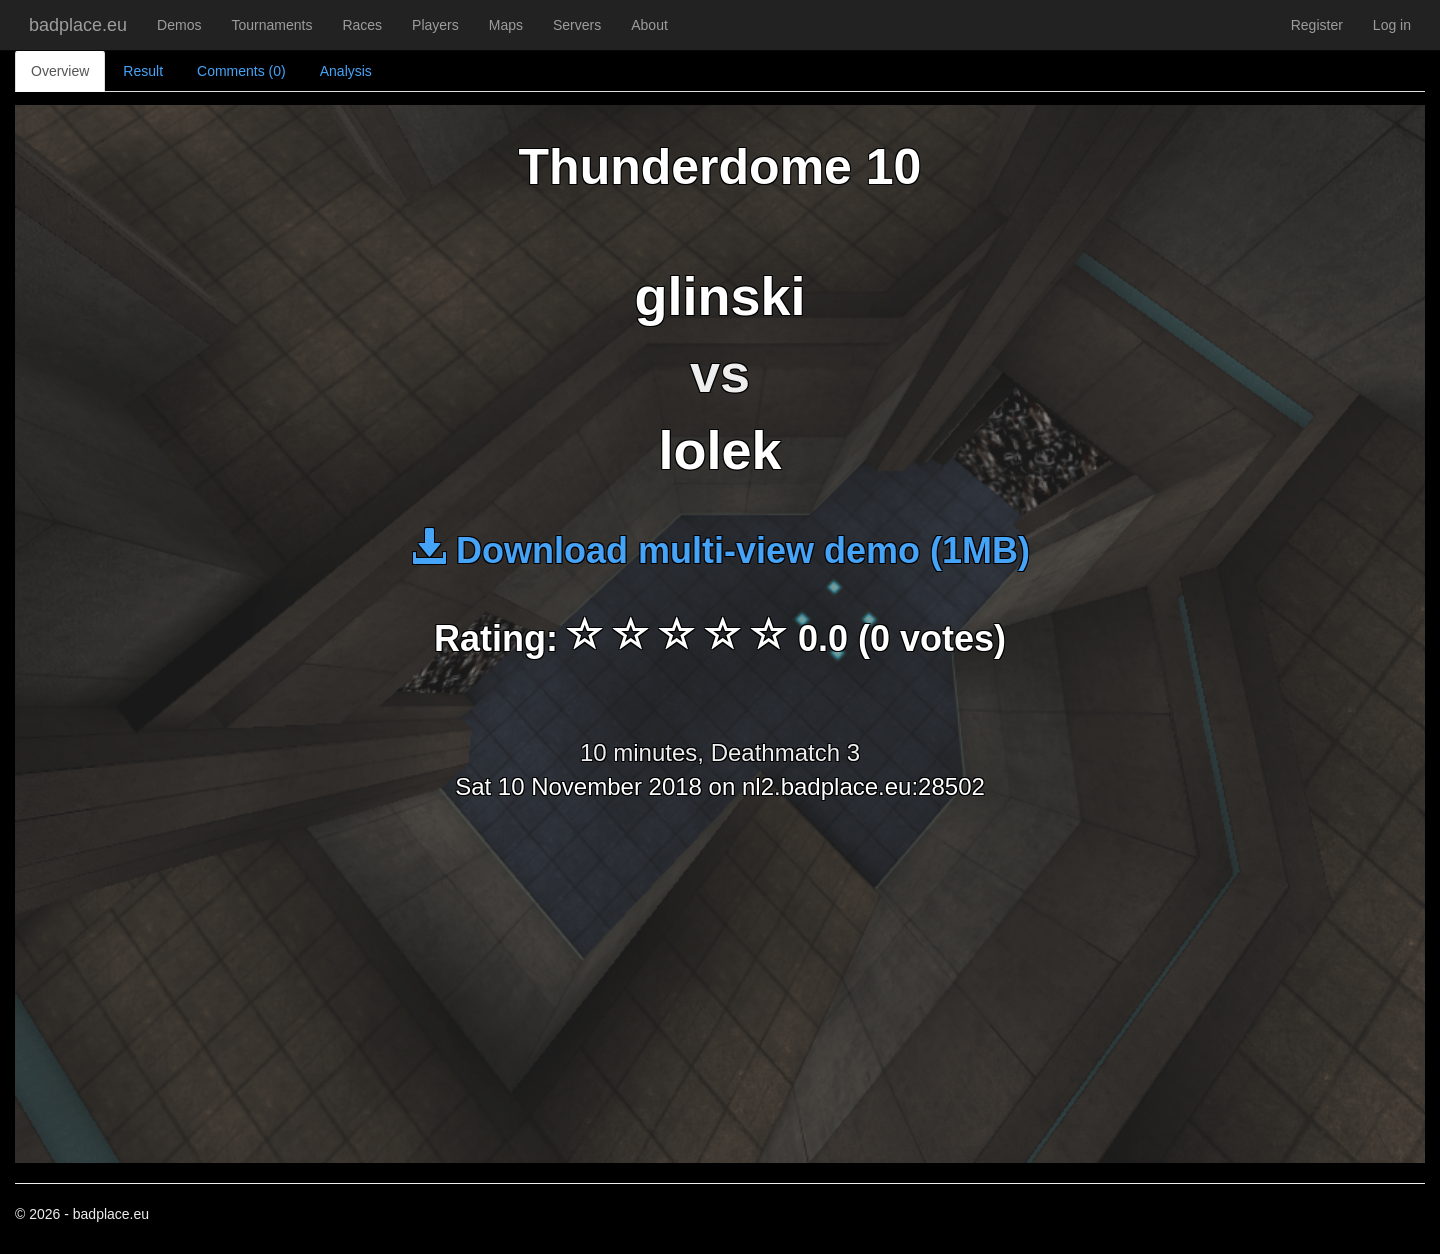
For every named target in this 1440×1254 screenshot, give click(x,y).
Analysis (346, 71)
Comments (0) (241, 71)
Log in (1392, 25)
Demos (179, 25)
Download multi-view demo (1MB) (720, 550)
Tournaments (271, 25)
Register (1317, 25)
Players (435, 25)
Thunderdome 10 (720, 167)
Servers (577, 25)
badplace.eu (78, 25)
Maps (506, 25)
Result (143, 71)
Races (362, 25)
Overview (60, 71)
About (649, 25)
